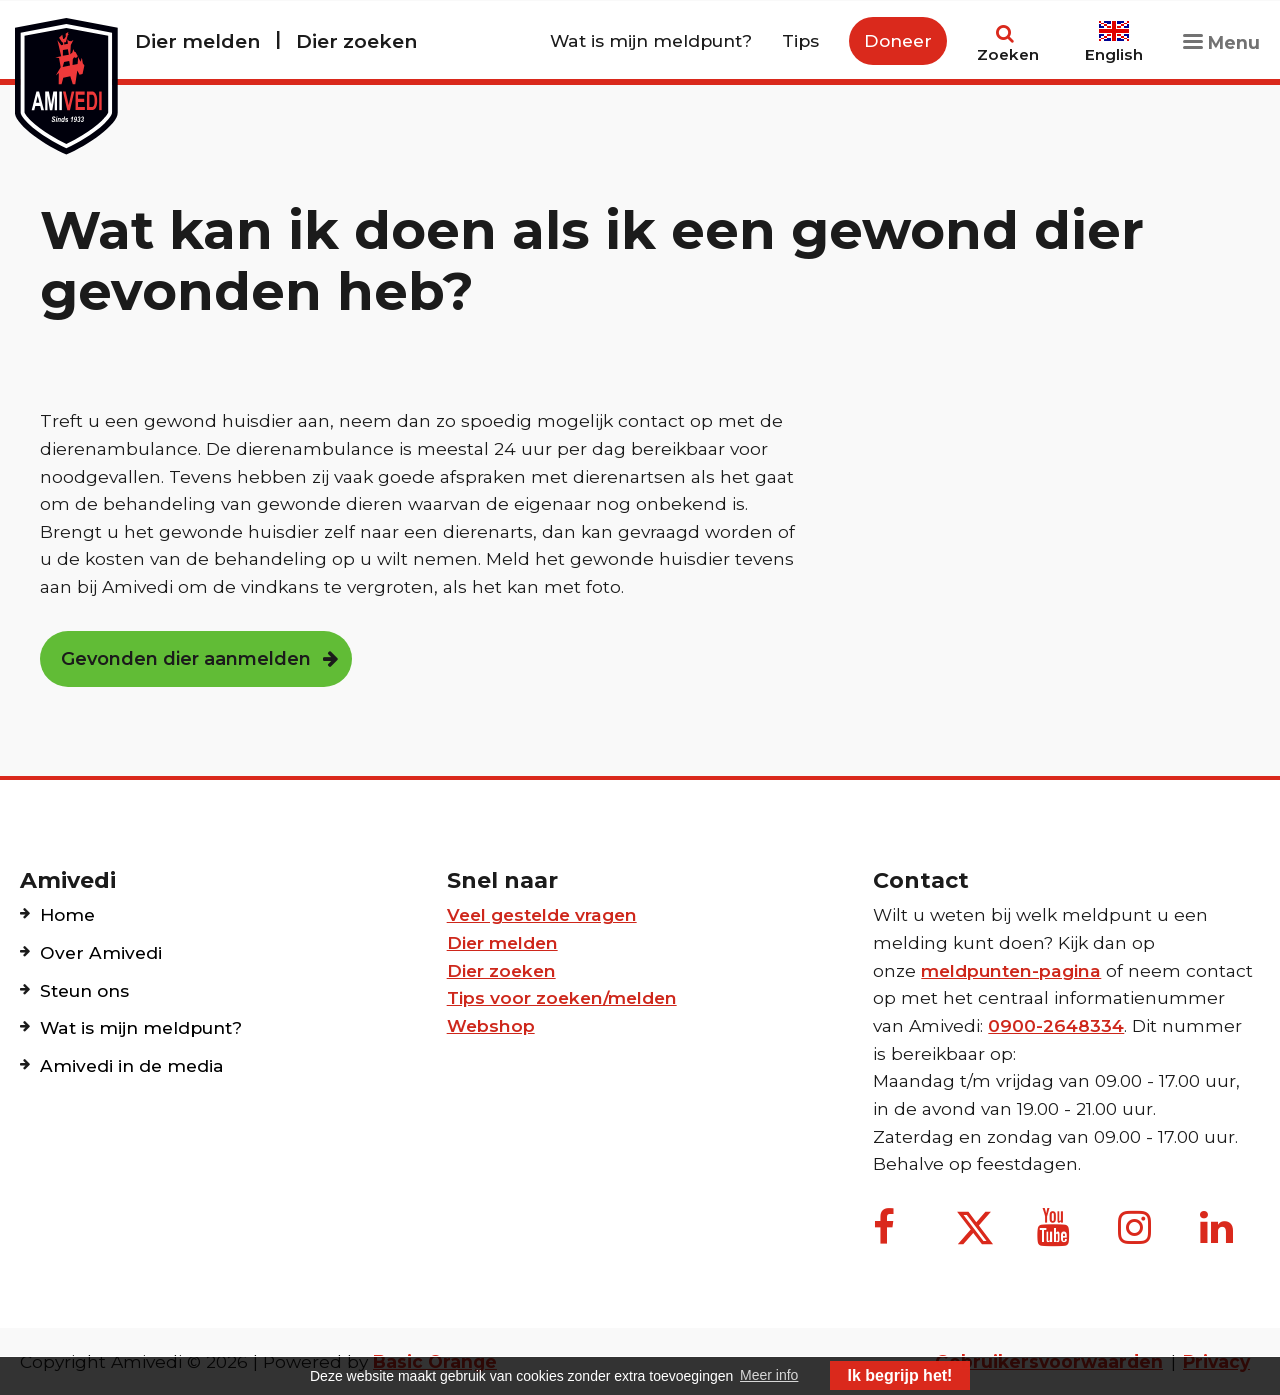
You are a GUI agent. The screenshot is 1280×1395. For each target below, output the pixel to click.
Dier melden (197, 41)
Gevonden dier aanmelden (186, 659)
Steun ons (84, 990)
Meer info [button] (769, 1375)
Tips (800, 40)
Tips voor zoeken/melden (562, 997)
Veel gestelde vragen (542, 914)
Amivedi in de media (132, 1065)
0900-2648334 (1056, 1025)
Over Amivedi (101, 952)
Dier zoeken (356, 41)
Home (67, 914)
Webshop (491, 1025)
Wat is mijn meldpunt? (651, 40)
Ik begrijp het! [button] (900, 1375)
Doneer (898, 40)
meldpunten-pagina (1011, 970)
